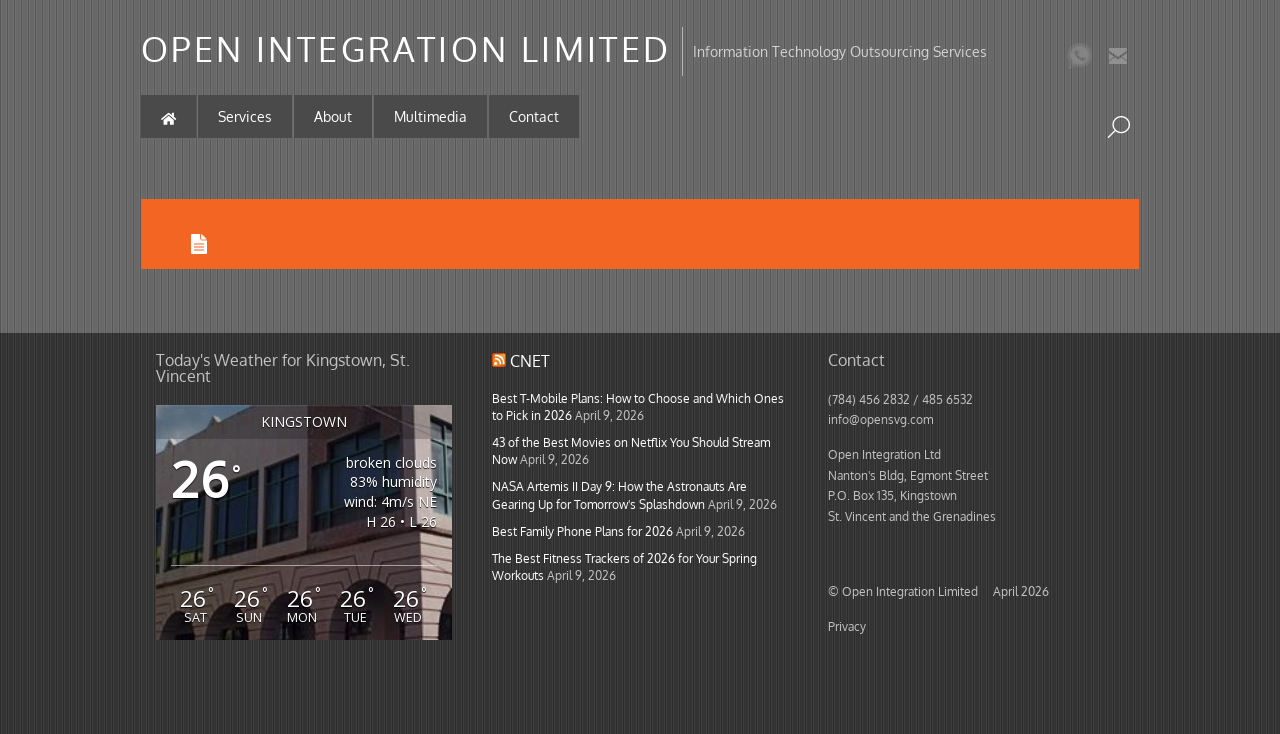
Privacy (847, 626)
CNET (530, 361)
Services (245, 116)
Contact (534, 116)
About (333, 116)
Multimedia (430, 116)
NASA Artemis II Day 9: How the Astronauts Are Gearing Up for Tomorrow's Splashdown (619, 494)
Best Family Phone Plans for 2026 (582, 531)
